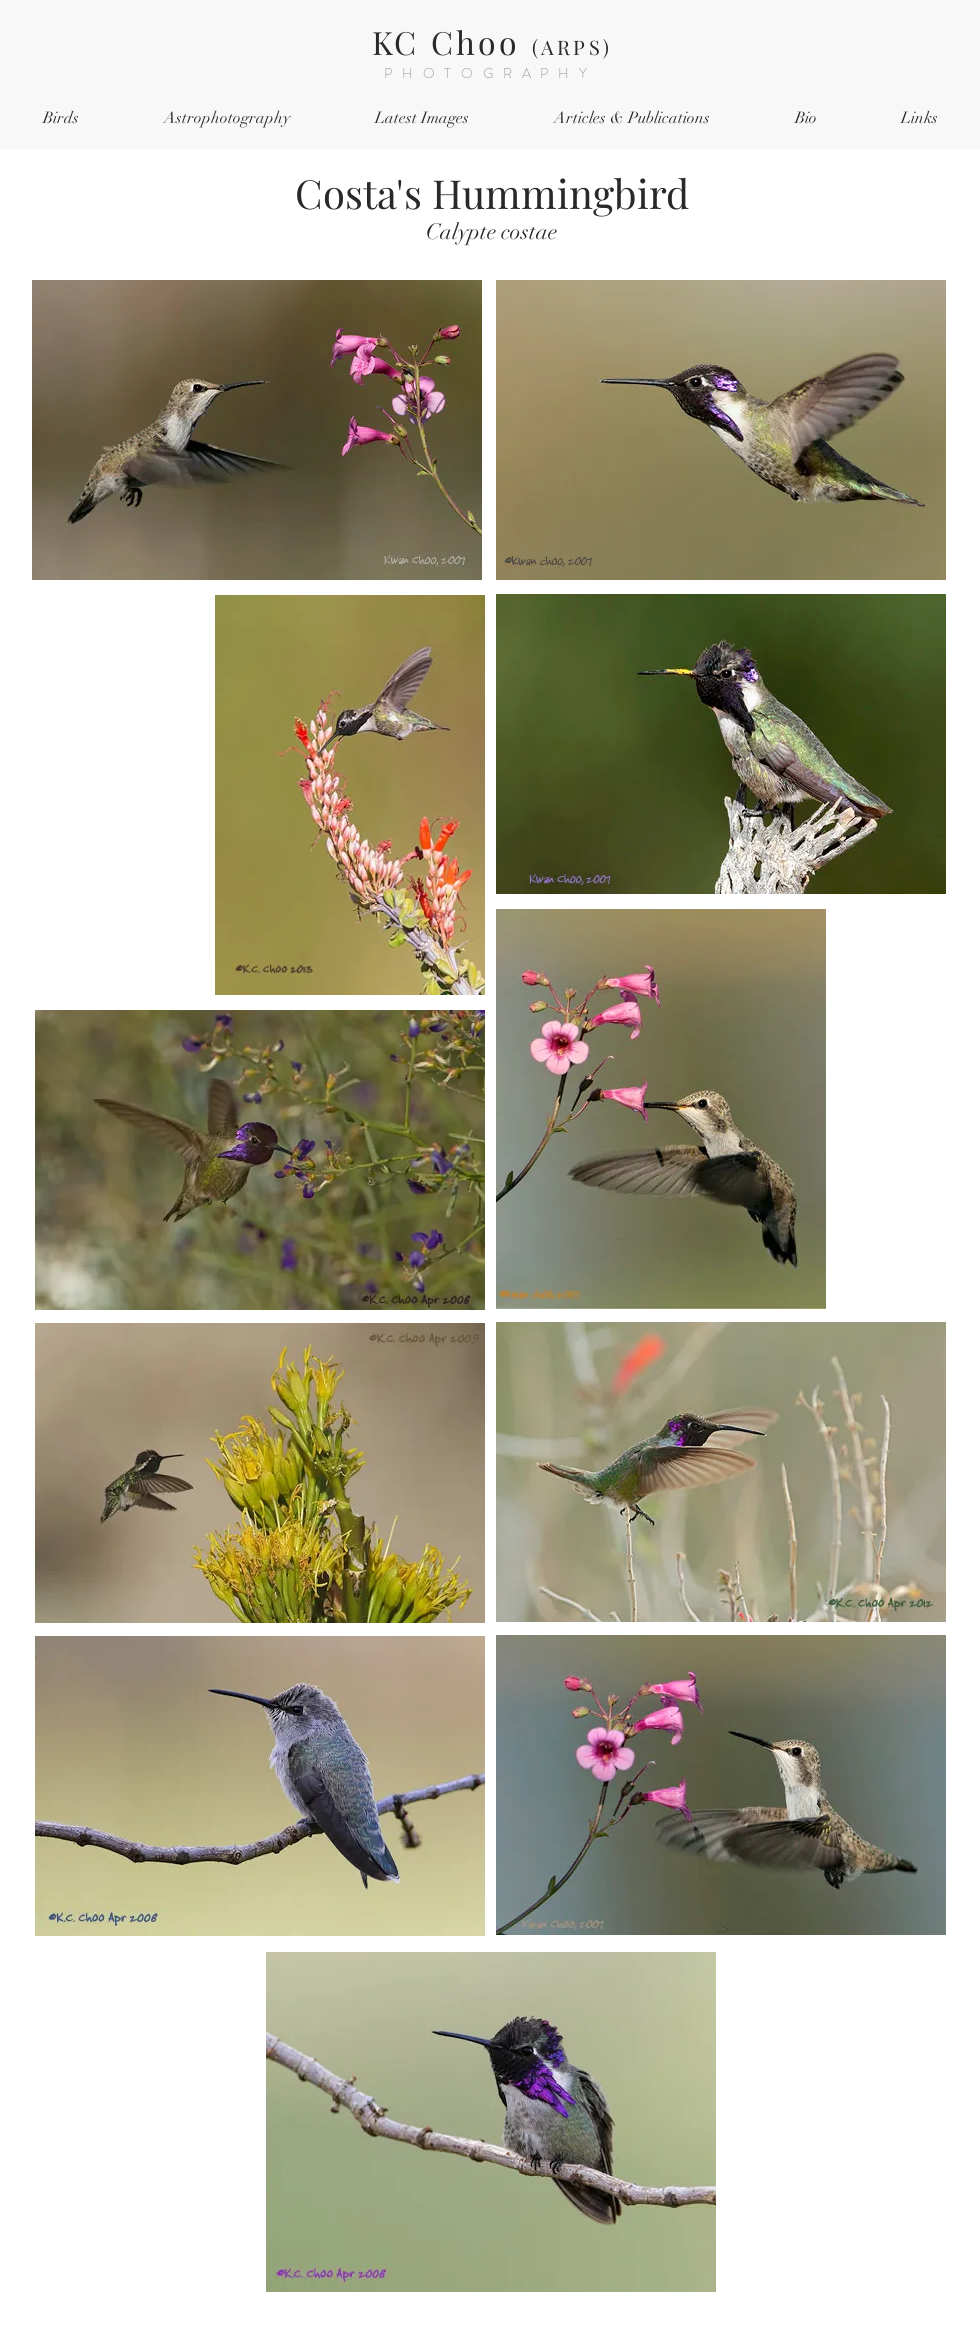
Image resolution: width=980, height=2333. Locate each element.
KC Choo (492, 41)
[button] (60, 118)
